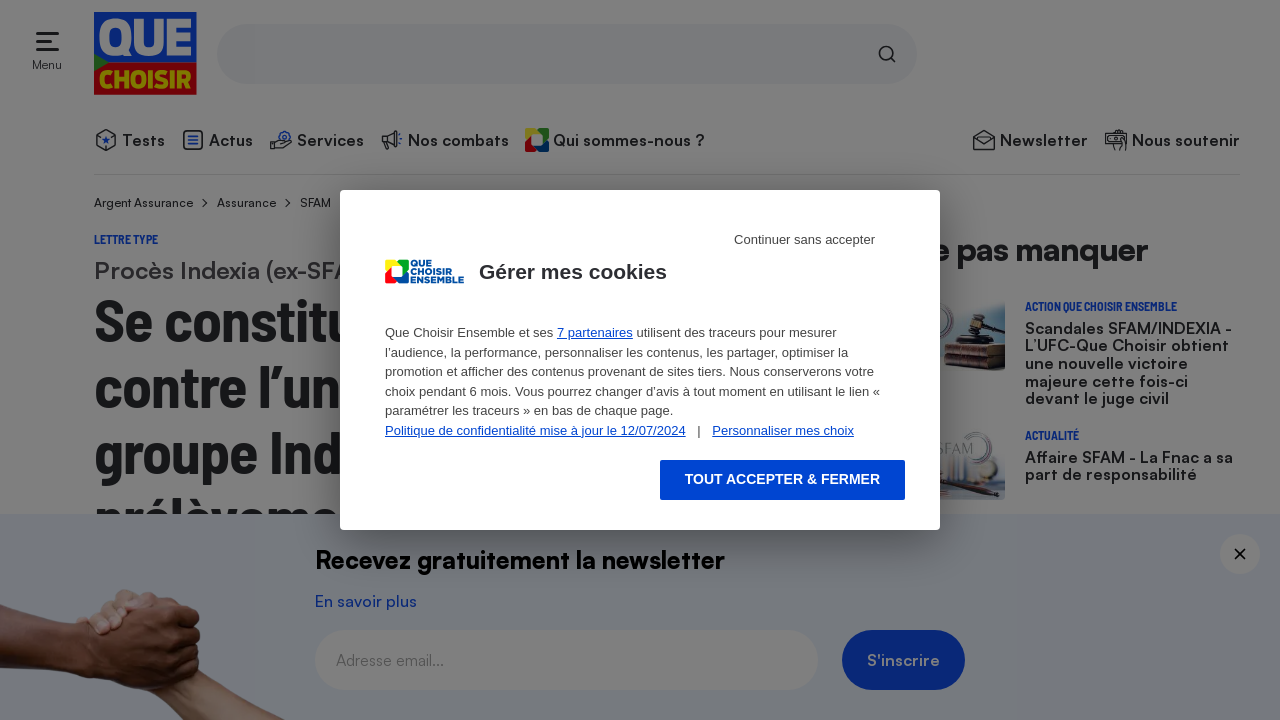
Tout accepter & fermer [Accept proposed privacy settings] (782, 479)
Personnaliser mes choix (783, 430)
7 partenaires (595, 332)
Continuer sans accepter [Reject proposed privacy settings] (804, 239)
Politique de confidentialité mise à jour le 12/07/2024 (535, 430)
